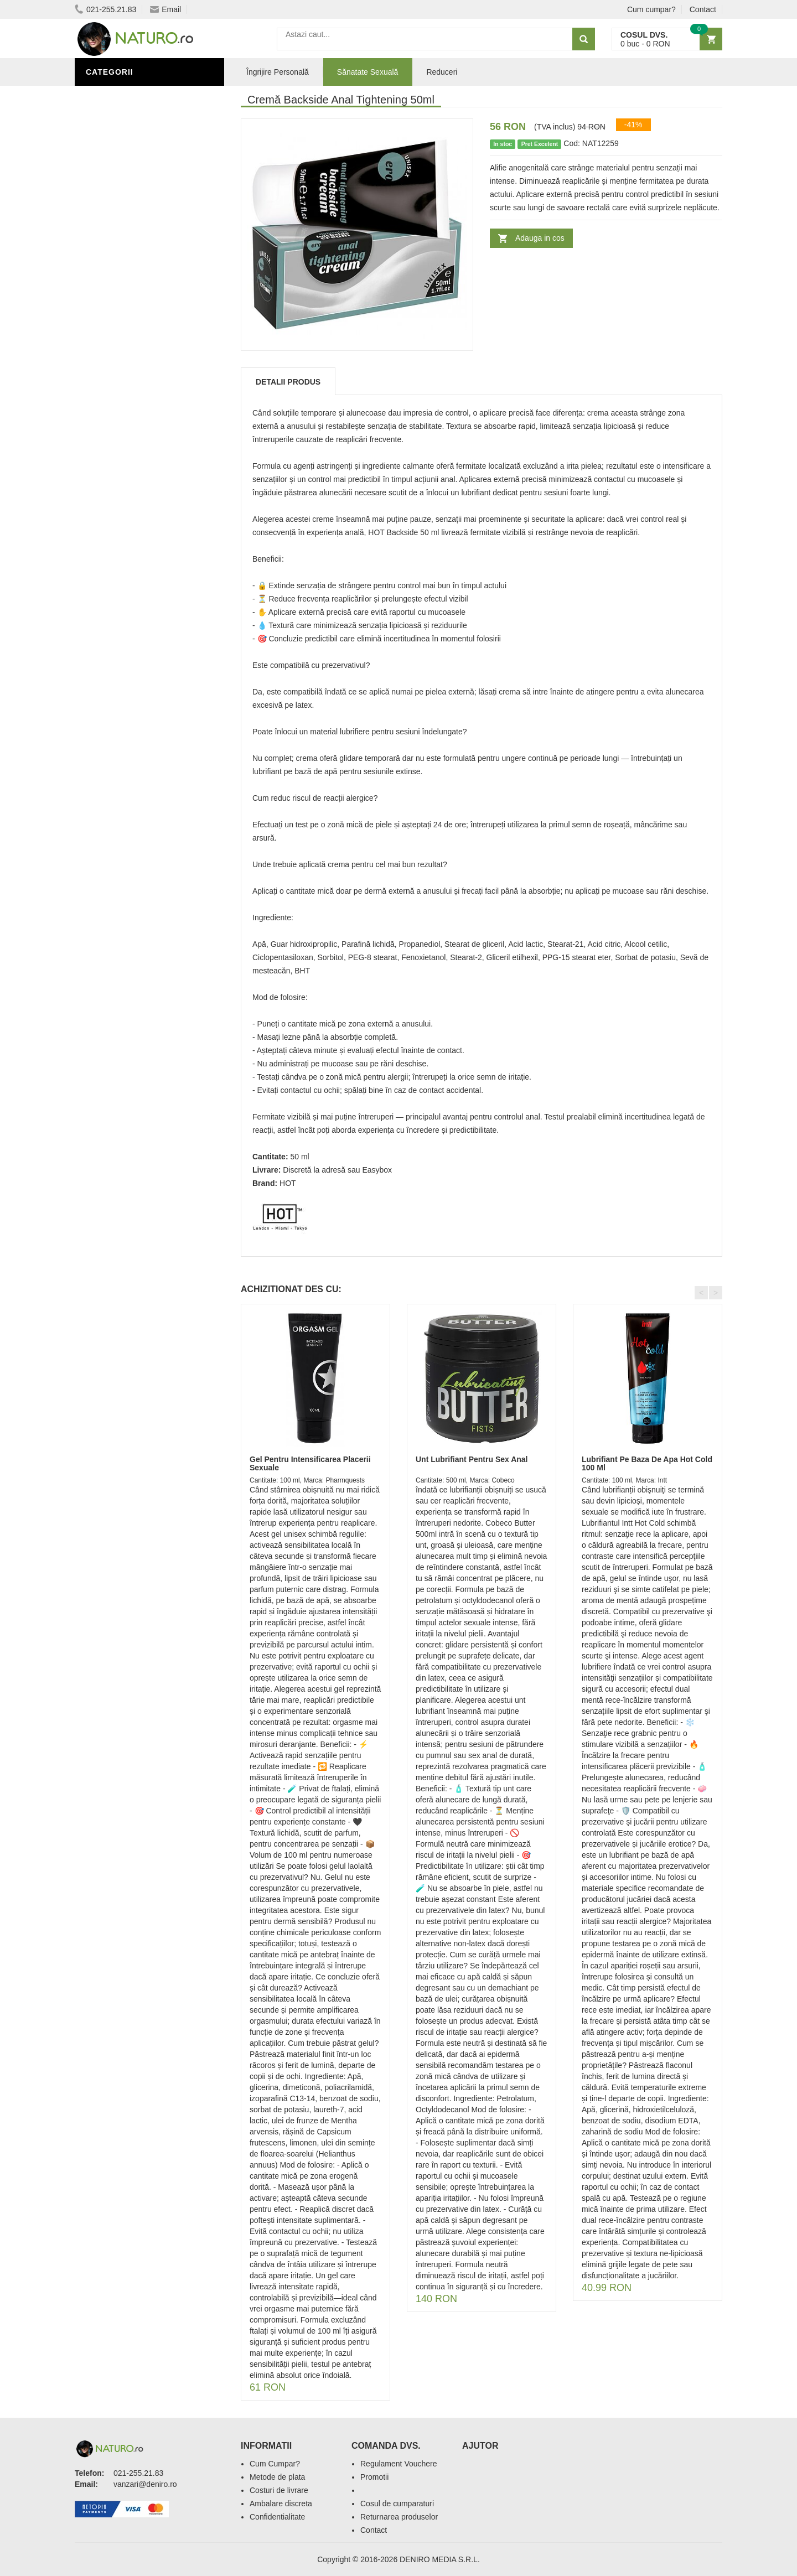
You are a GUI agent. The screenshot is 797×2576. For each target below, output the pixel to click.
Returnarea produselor (399, 2516)
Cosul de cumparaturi (397, 2503)
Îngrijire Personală (133, 394)
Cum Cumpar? (275, 2463)
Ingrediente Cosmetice (139, 411)
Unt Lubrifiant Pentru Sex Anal (472, 1459)
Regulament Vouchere (398, 2463)
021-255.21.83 (105, 9)
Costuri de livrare (279, 2490)
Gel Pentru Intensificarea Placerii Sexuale (310, 1463)
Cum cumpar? (651, 9)
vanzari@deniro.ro (145, 2484)
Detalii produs (288, 381)
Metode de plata (277, 2477)
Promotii (374, 2477)
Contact (703, 9)
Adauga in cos (540, 238)
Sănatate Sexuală (367, 72)
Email (165, 9)
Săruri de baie (120, 427)
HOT (288, 1183)
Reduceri (441, 72)
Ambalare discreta (281, 2503)
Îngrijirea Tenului (128, 444)
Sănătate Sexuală (129, 95)
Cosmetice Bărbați (130, 461)
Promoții (108, 378)
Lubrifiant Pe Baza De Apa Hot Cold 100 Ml (647, 1463)
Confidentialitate (277, 2516)
